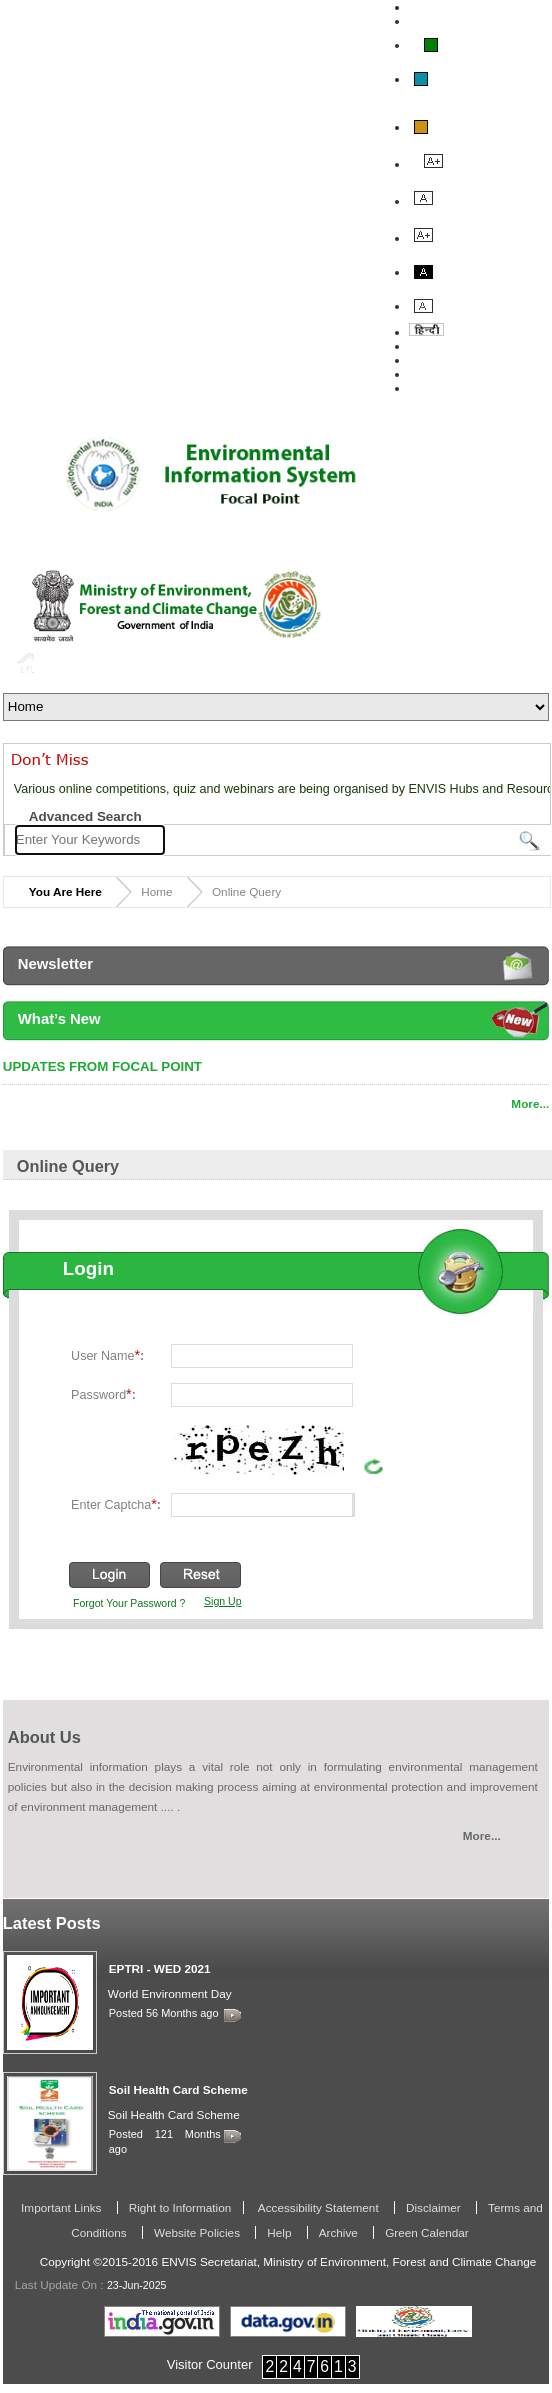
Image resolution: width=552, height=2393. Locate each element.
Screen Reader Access (476, 21)
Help (280, 2232)
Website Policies (198, 2232)
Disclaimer (435, 2207)
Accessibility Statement (318, 2207)
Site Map (435, 388)
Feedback (438, 360)
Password (103, 1394)
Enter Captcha (116, 1504)
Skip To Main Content (472, 7)
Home (26, 662)
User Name (107, 1355)
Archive (340, 2232)
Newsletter (55, 964)
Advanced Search (85, 816)
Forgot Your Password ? (129, 1603)
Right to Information (180, 2207)
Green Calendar (427, 2232)
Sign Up (222, 1601)
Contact (432, 374)
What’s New (59, 1019)
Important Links (63, 2207)
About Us (437, 346)
